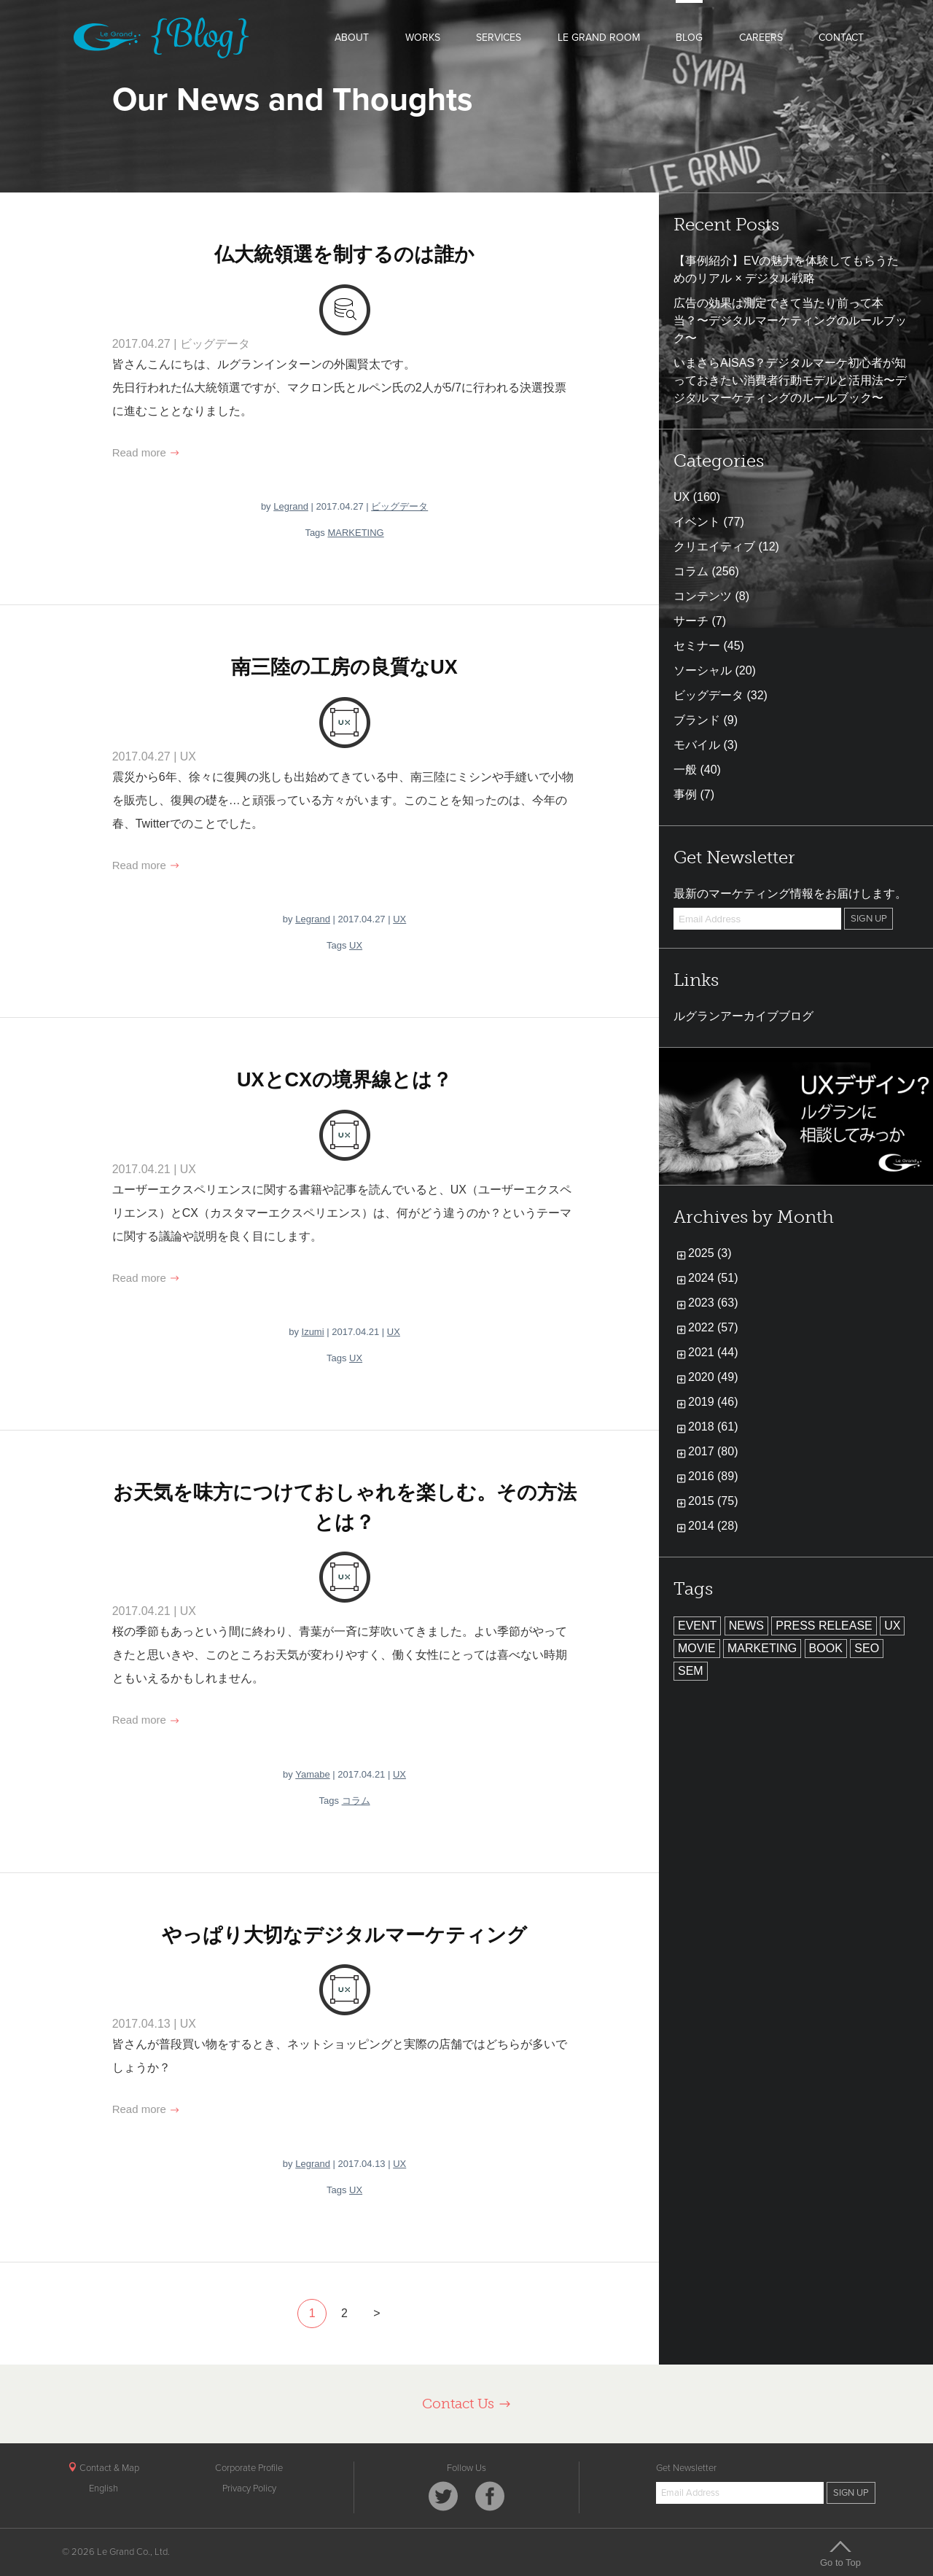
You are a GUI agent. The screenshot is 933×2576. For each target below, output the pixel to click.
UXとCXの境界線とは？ (344, 1080)
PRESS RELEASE (824, 1625)
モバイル (697, 745)
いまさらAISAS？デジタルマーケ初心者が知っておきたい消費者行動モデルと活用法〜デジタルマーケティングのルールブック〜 (790, 380)
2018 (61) (713, 1426)
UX (188, 756)
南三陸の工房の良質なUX (344, 667)
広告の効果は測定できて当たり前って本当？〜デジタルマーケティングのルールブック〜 (790, 320)
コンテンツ (703, 596)
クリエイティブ (714, 546)
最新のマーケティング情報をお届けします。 (790, 893)
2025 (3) (710, 1253)
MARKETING (355, 532)
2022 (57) (713, 1327)
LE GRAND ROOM (599, 37)
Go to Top (840, 2553)
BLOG (689, 37)
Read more (146, 452)
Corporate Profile (249, 2468)
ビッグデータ (215, 344)
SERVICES (498, 37)
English (103, 2488)
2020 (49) (713, 1377)
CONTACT (841, 37)
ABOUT (352, 37)
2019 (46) (713, 1402)
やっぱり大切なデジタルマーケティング (344, 1935)
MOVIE (697, 1648)
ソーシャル (703, 670)
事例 (685, 794)
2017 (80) (713, 1451)
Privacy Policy (249, 2488)
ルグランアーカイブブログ (743, 1016)
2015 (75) (713, 1501)
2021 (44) (713, 1352)
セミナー (697, 645)
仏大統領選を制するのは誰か (344, 254)
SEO (866, 1648)
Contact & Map (103, 2468)
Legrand (290, 506)
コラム (356, 1800)
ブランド (697, 720)
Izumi (313, 1331)
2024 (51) (713, 1278)
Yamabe (312, 1774)
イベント (697, 521)
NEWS (746, 1625)
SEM (690, 1671)
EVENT (697, 1625)
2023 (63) (713, 1302)
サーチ (691, 621)
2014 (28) (713, 1525)
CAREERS (761, 37)
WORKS (422, 37)
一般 (685, 769)
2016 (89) (713, 1476)
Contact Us (467, 2403)
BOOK (826, 1648)
